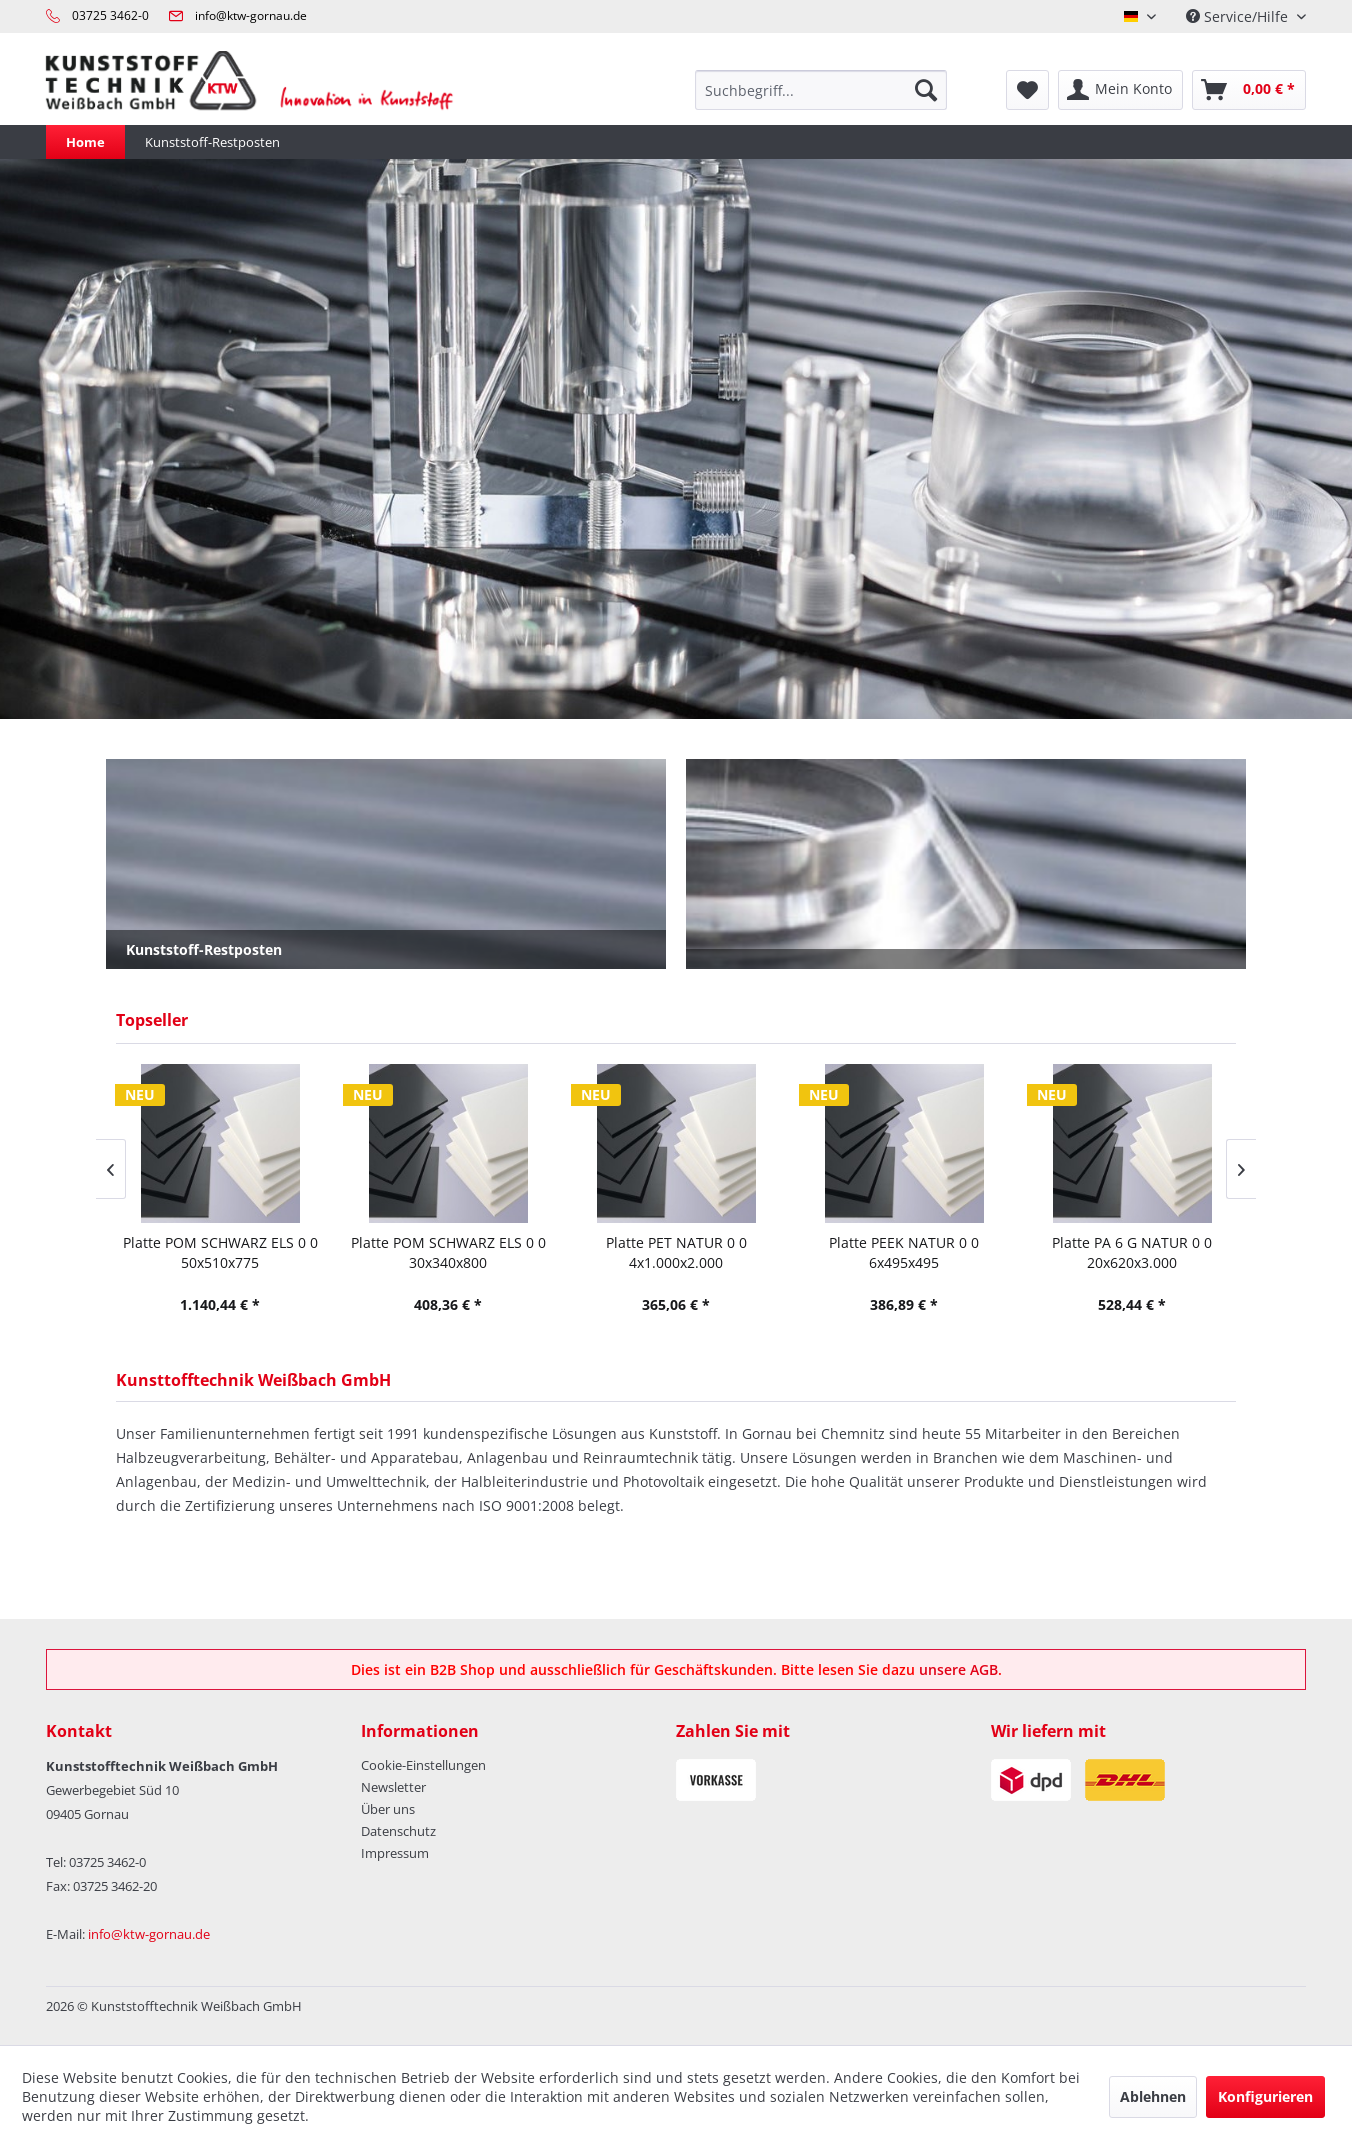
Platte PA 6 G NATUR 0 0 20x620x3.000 (1132, 1252)
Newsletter (393, 1787)
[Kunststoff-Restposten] (212, 142)
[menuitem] (821, 90)
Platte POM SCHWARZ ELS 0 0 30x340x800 (448, 1252)
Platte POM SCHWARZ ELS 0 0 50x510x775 (220, 1252)
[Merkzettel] (1027, 90)
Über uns (388, 1809)
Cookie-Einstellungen (423, 1765)
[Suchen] (926, 90)
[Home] (85, 142)
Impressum (395, 1853)
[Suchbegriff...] (821, 90)
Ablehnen (1153, 2096)
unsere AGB (958, 1669)
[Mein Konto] (1120, 90)
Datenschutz (398, 1831)
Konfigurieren (1265, 2096)
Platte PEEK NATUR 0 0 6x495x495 (904, 1252)
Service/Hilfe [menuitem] (1239, 16)
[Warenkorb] (1249, 90)
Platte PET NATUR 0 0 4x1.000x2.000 (676, 1252)
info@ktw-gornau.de (251, 15)
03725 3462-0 (110, 15)
